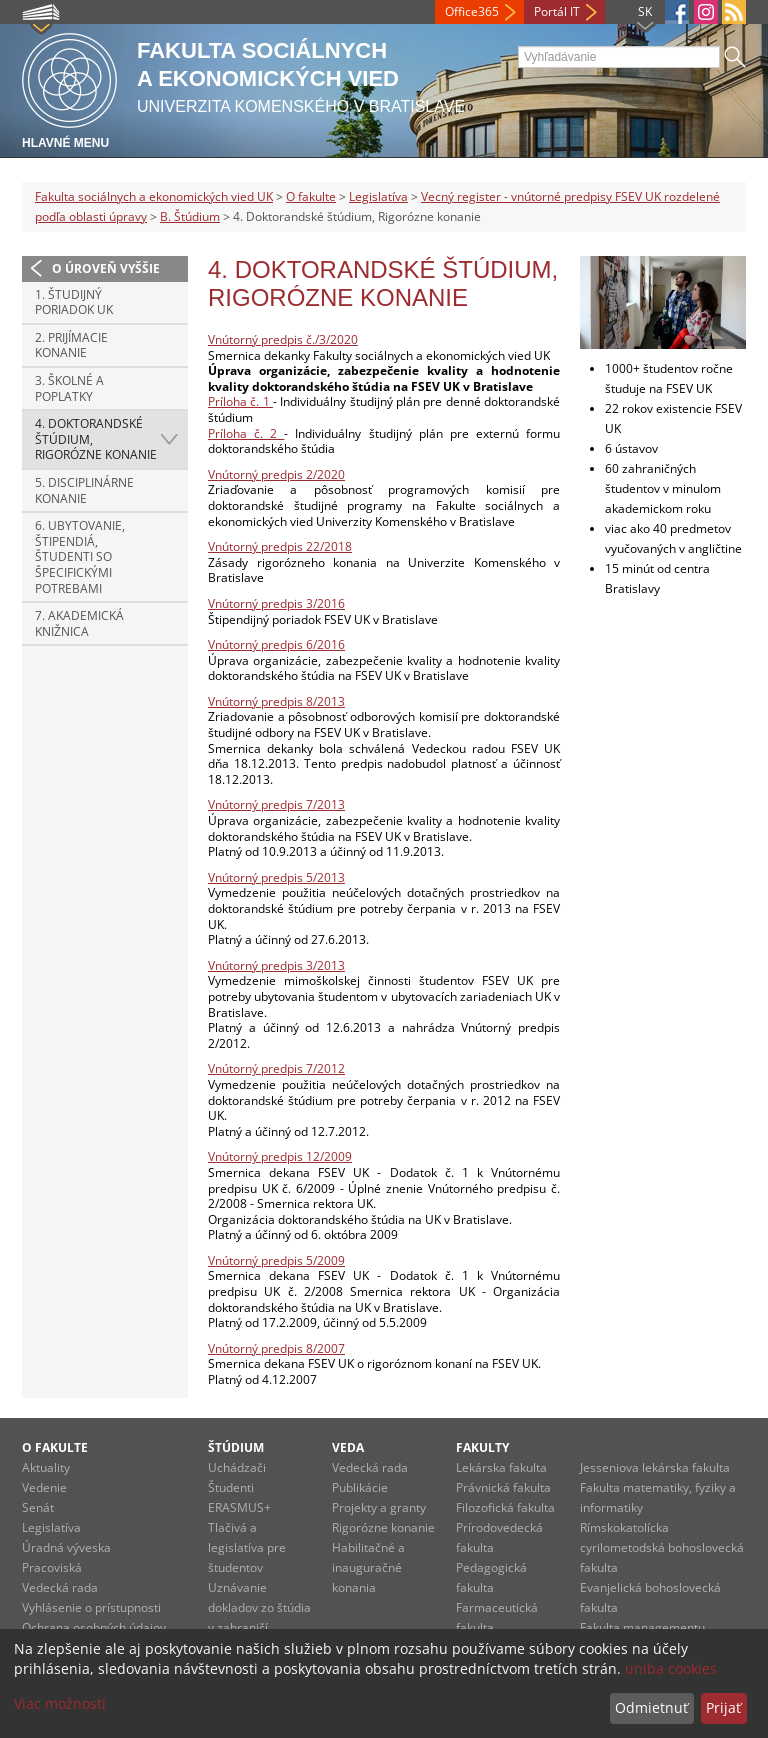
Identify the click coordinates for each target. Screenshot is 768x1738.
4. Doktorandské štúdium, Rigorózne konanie (96, 439)
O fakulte (311, 196)
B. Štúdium (190, 216)
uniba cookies (671, 1668)
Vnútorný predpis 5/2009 (276, 1260)
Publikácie (360, 1487)
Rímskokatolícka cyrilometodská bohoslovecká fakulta (662, 1547)
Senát (38, 1507)
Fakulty (482, 1447)
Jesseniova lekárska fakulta (655, 1467)
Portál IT (557, 11)
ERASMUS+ (239, 1507)
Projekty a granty (379, 1507)
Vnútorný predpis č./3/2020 (283, 339)
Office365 (472, 11)
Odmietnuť (651, 1707)
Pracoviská (52, 1567)
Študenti (231, 1487)
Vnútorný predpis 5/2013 (276, 877)
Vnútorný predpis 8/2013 (276, 701)
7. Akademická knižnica (79, 623)
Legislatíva (378, 196)
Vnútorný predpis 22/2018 (280, 546)
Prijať (723, 1707)
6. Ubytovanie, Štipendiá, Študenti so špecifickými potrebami (80, 556)
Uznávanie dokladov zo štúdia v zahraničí (259, 1607)
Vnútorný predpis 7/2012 (276, 1068)
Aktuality (46, 1467)
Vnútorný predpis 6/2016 (276, 644)
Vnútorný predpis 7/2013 (276, 804)
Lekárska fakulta (501, 1467)
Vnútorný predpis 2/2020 (276, 474)
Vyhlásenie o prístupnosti (91, 1607)
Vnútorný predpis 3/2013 (276, 965)
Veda (348, 1447)
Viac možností (60, 1703)
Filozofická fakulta (505, 1507)
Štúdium (236, 1447)
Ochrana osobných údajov (94, 1627)
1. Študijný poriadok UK (74, 302)
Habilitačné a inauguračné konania (368, 1567)
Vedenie (44, 1487)
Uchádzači (237, 1467)
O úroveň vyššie (106, 268)
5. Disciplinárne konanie (84, 490)
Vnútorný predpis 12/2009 (280, 1156)
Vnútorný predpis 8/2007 (276, 1348)
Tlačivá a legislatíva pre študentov (247, 1547)
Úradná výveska (66, 1547)
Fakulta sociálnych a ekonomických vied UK (154, 196)
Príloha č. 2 (246, 433)
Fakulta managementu (642, 1627)
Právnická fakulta (503, 1487)
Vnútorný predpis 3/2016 (276, 603)
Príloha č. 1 (240, 401)
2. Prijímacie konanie (71, 345)
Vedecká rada (60, 1587)
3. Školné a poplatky (69, 388)
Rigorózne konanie (383, 1527)
